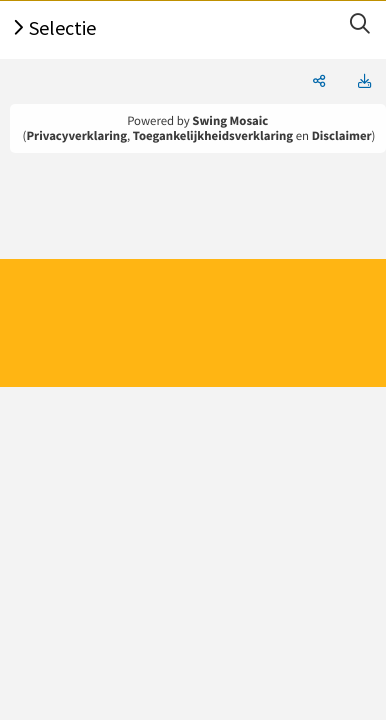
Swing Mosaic (230, 121)
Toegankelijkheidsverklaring (213, 136)
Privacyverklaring (76, 136)
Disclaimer (342, 136)
